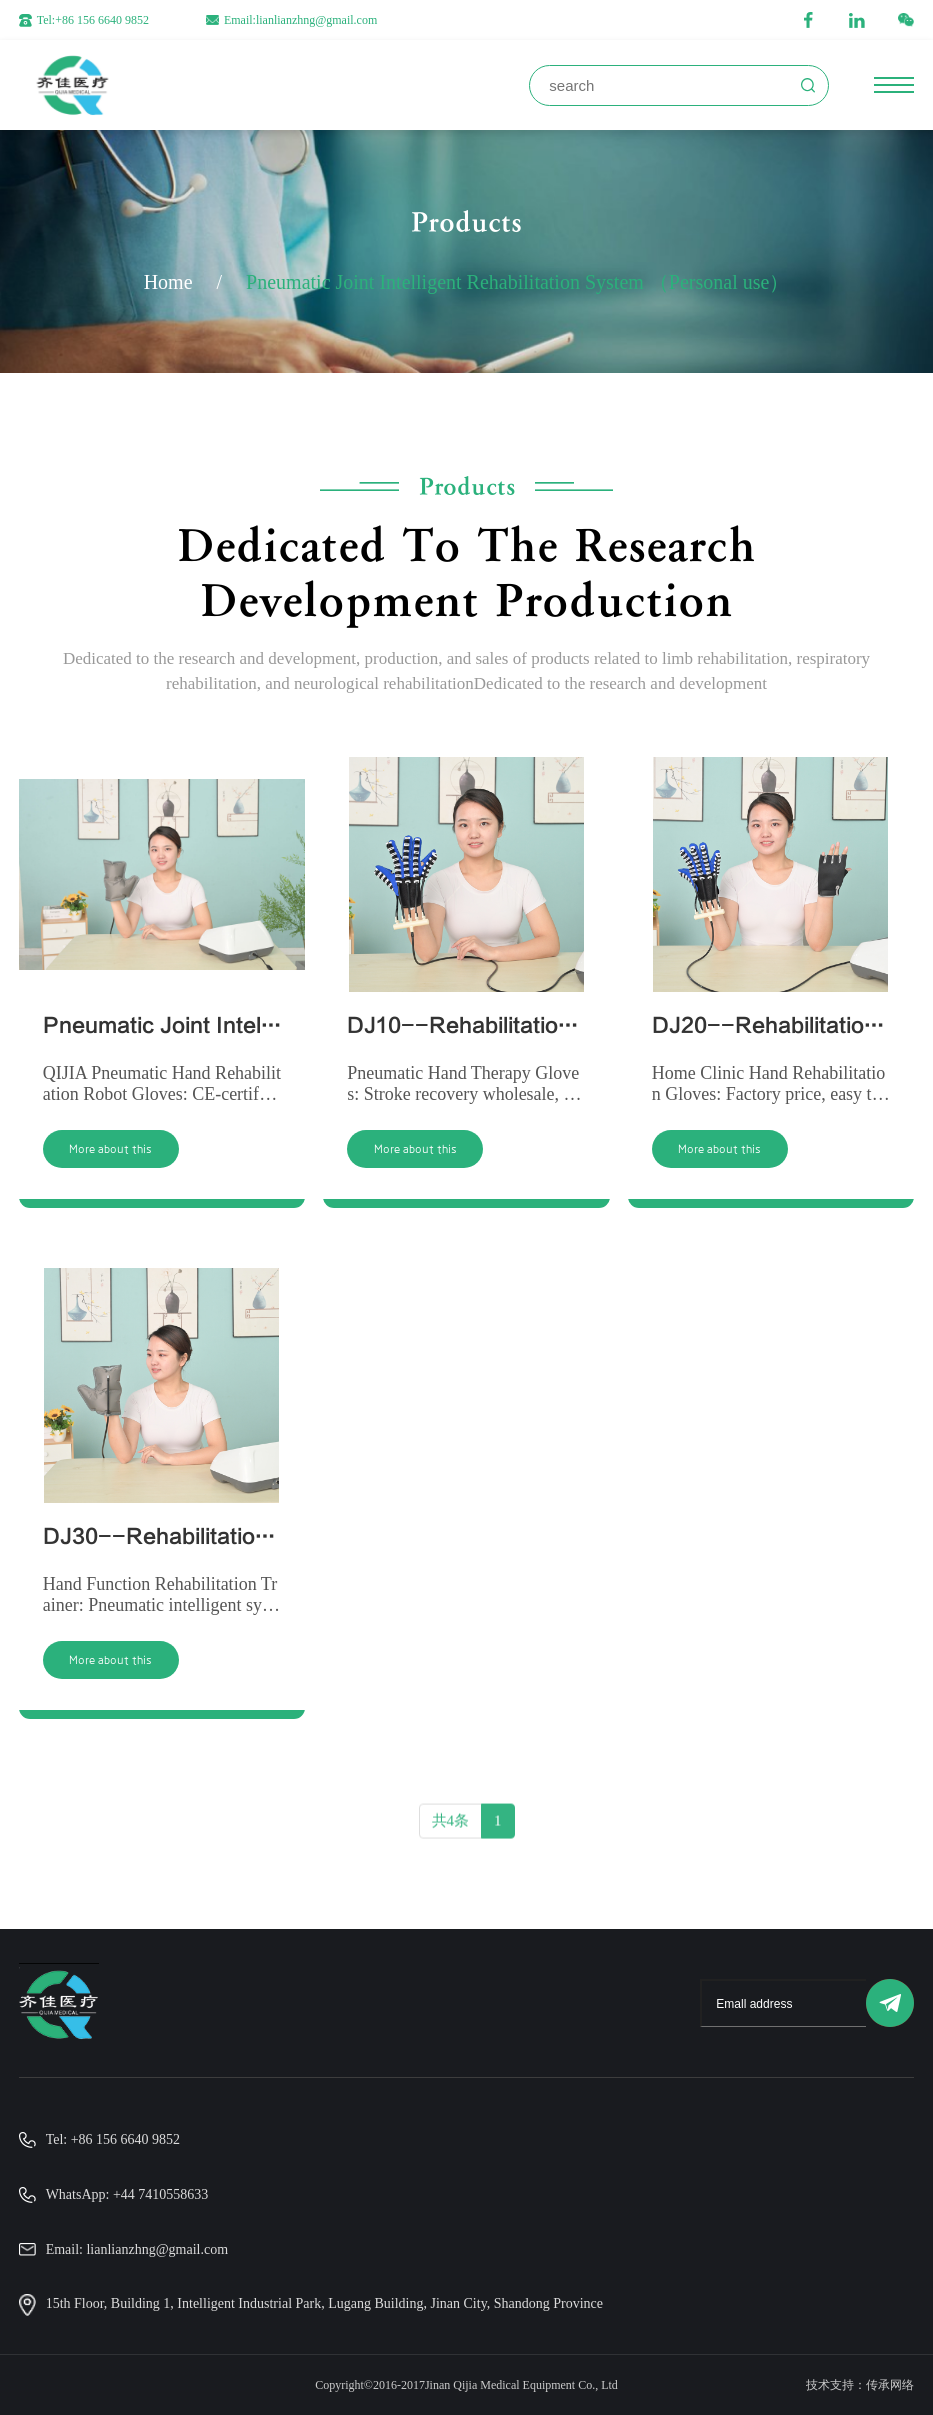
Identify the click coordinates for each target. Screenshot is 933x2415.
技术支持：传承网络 (860, 2385)
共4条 (451, 1830)
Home (168, 282)
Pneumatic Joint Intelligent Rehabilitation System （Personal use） (517, 282)
